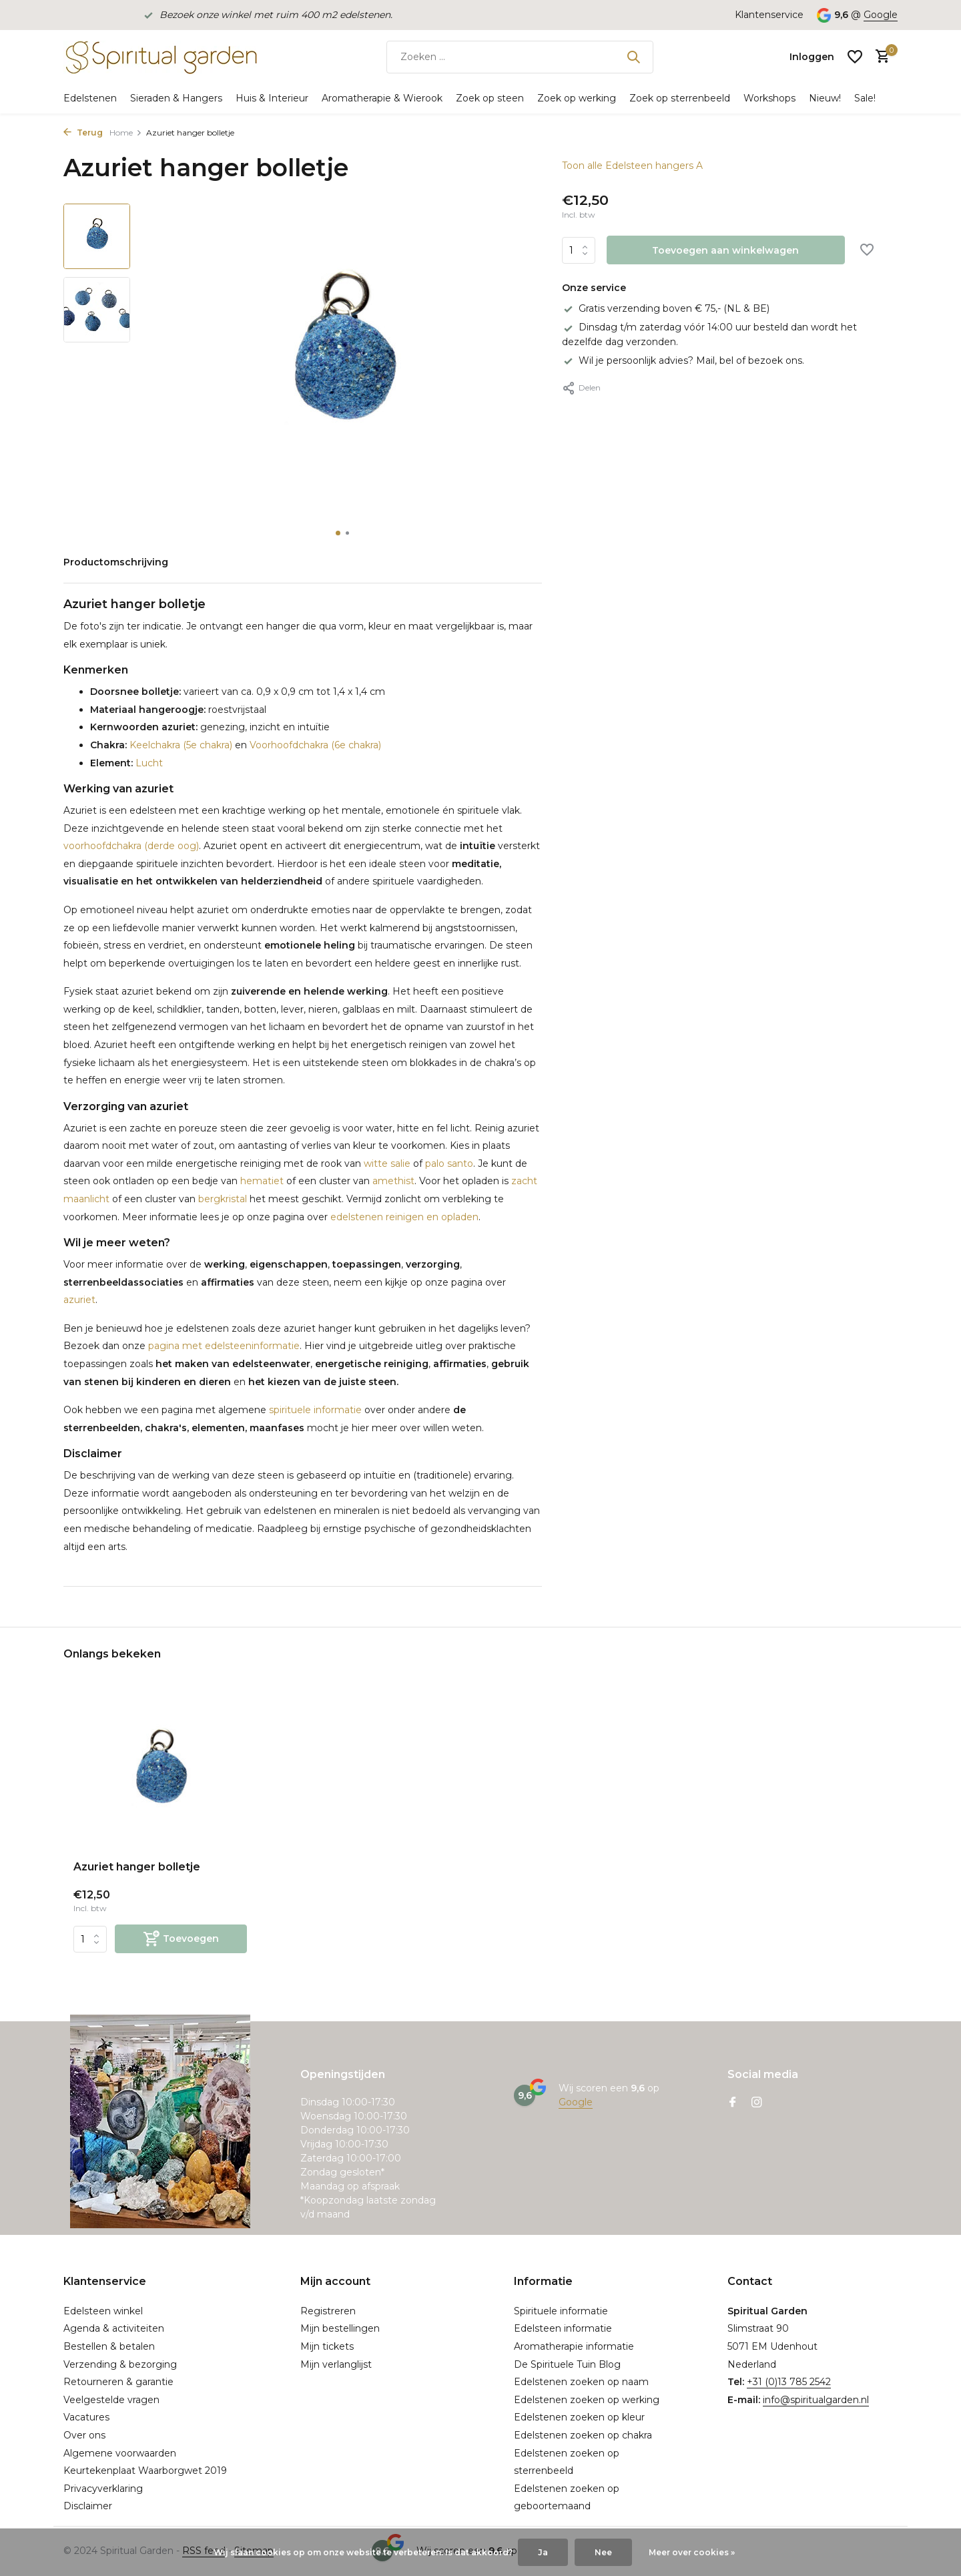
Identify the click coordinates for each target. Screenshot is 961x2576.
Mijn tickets (327, 2346)
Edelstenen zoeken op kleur (579, 2417)
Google (881, 15)
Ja (543, 2552)
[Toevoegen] (181, 1938)
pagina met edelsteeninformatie (224, 1346)
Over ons (84, 2435)
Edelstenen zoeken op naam (581, 2382)
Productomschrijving (115, 562)
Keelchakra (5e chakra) (179, 745)
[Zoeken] (519, 57)
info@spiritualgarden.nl (816, 2400)
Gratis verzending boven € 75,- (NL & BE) (665, 308)
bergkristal (222, 1199)
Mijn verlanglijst (336, 2364)
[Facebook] (732, 2103)
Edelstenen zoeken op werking (586, 2400)
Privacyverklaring (103, 2489)
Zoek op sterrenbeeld (679, 98)
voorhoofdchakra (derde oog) (131, 846)
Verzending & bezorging (120, 2364)
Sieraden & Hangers (176, 98)
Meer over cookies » (692, 2552)
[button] (338, 533)
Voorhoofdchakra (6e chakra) (315, 745)
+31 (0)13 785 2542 (789, 2382)
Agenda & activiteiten (113, 2328)
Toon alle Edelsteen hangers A (632, 166)
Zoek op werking (576, 98)
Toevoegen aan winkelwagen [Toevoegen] (725, 250)
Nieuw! (825, 98)
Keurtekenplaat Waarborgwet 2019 (145, 2471)
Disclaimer (87, 2506)
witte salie (387, 1163)
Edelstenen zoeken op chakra (583, 2435)
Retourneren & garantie (118, 2382)
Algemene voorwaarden (119, 2453)
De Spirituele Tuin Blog (567, 2364)
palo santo (449, 1163)
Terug (83, 132)
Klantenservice (769, 15)
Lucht (148, 763)
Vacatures (86, 2417)
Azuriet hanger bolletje (136, 1866)
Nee (603, 2552)
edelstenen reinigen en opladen (404, 1217)
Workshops (769, 98)
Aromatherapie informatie (574, 2346)
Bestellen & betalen (109, 2346)
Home (125, 132)
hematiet (262, 1181)
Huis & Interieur (272, 98)
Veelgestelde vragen (111, 2400)
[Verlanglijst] (855, 56)
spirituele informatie (315, 1410)
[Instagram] (756, 2103)
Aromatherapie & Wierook (382, 98)
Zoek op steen (490, 98)
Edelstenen (90, 98)
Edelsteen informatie (563, 2328)
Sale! (865, 98)
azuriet (79, 1300)
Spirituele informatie (561, 2311)
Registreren (328, 2311)
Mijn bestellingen (340, 2328)
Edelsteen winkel (103, 2311)
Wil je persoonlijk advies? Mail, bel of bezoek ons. (683, 360)
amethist (393, 1181)
